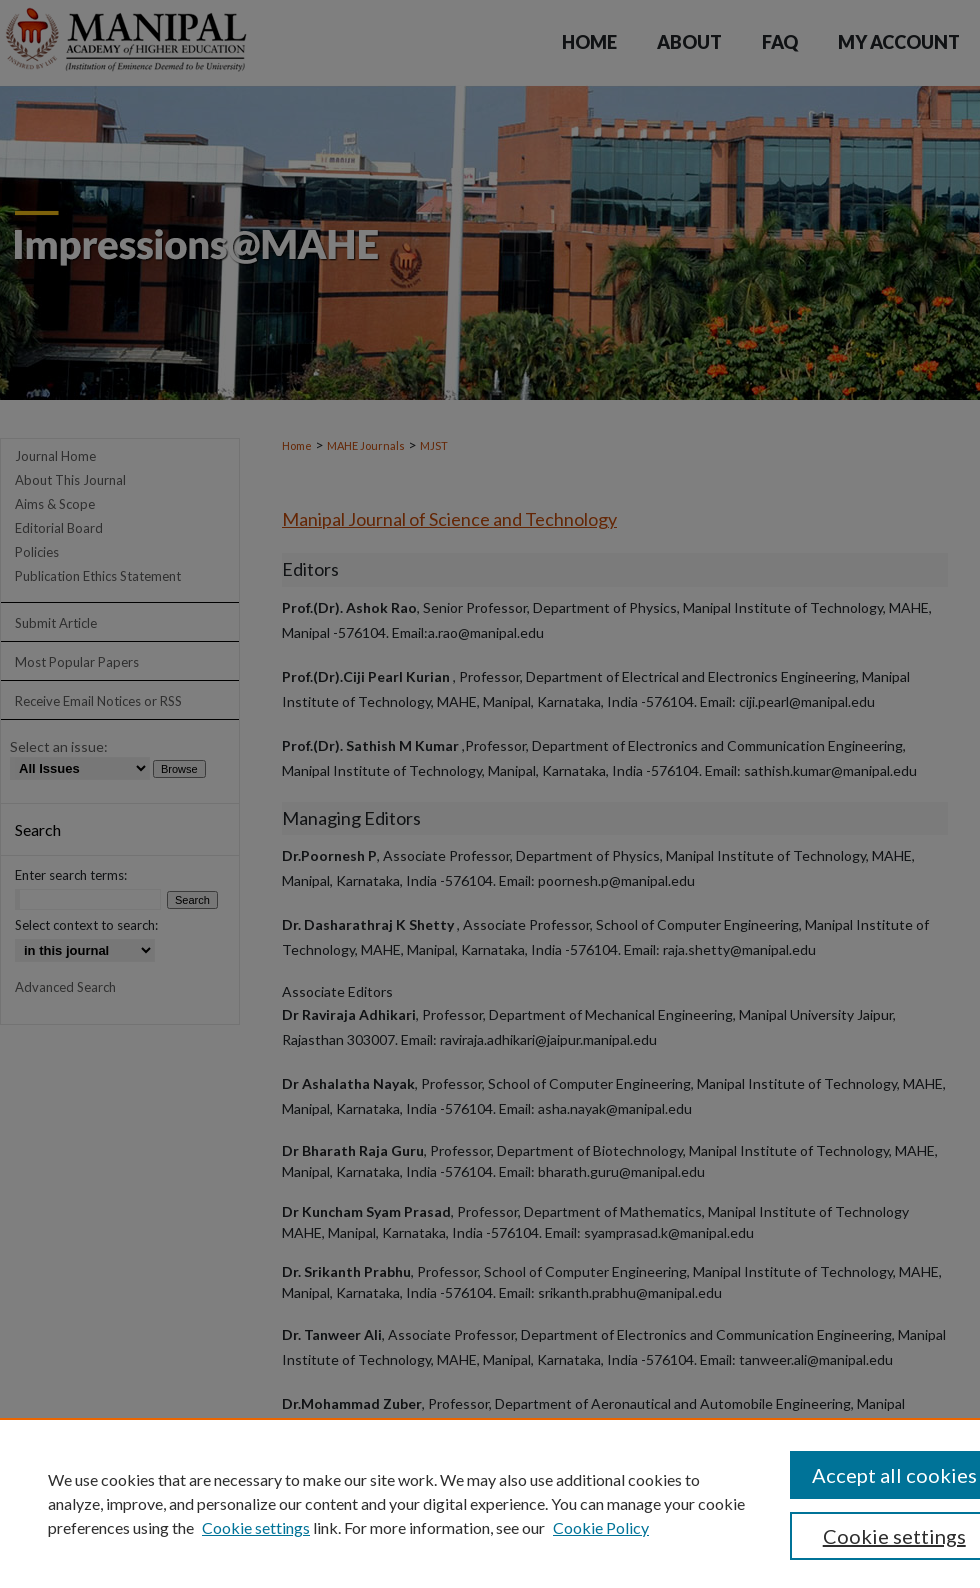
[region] (490, 1503)
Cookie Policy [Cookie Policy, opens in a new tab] (601, 1527)
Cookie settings (256, 1527)
